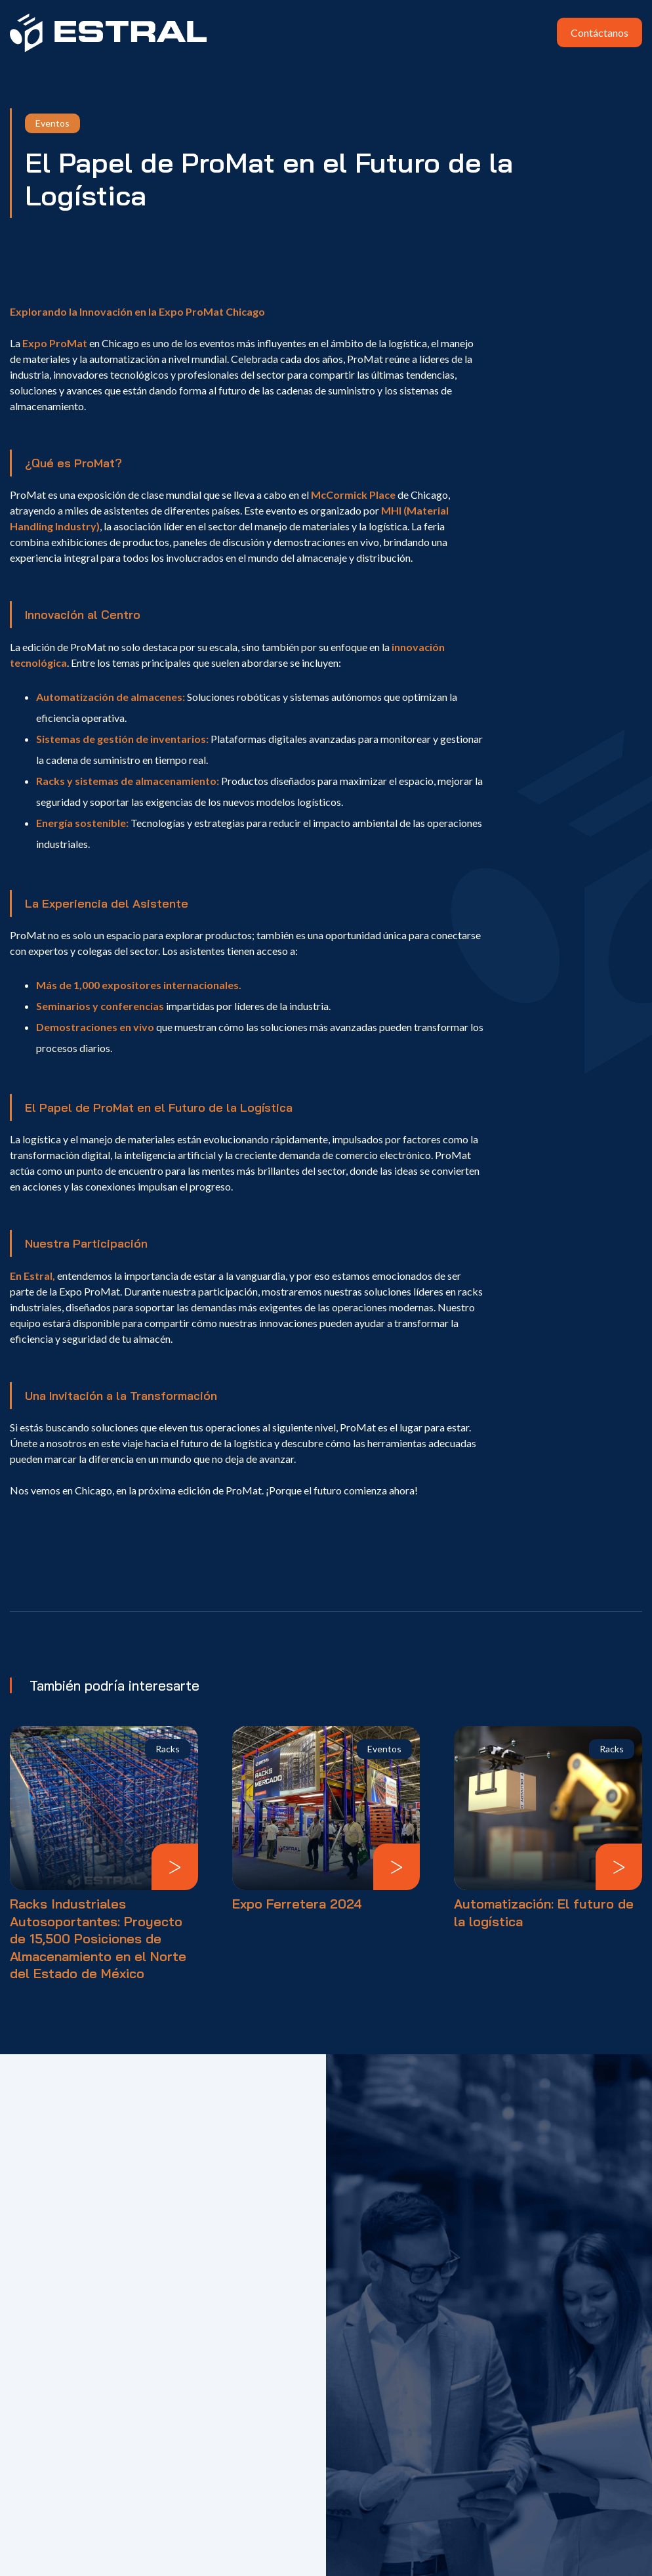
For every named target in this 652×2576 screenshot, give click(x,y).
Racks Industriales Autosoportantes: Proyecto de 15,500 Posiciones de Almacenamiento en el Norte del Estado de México (98, 1937)
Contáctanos (599, 32)
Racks (167, 1748)
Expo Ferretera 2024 (297, 1903)
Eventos (52, 123)
